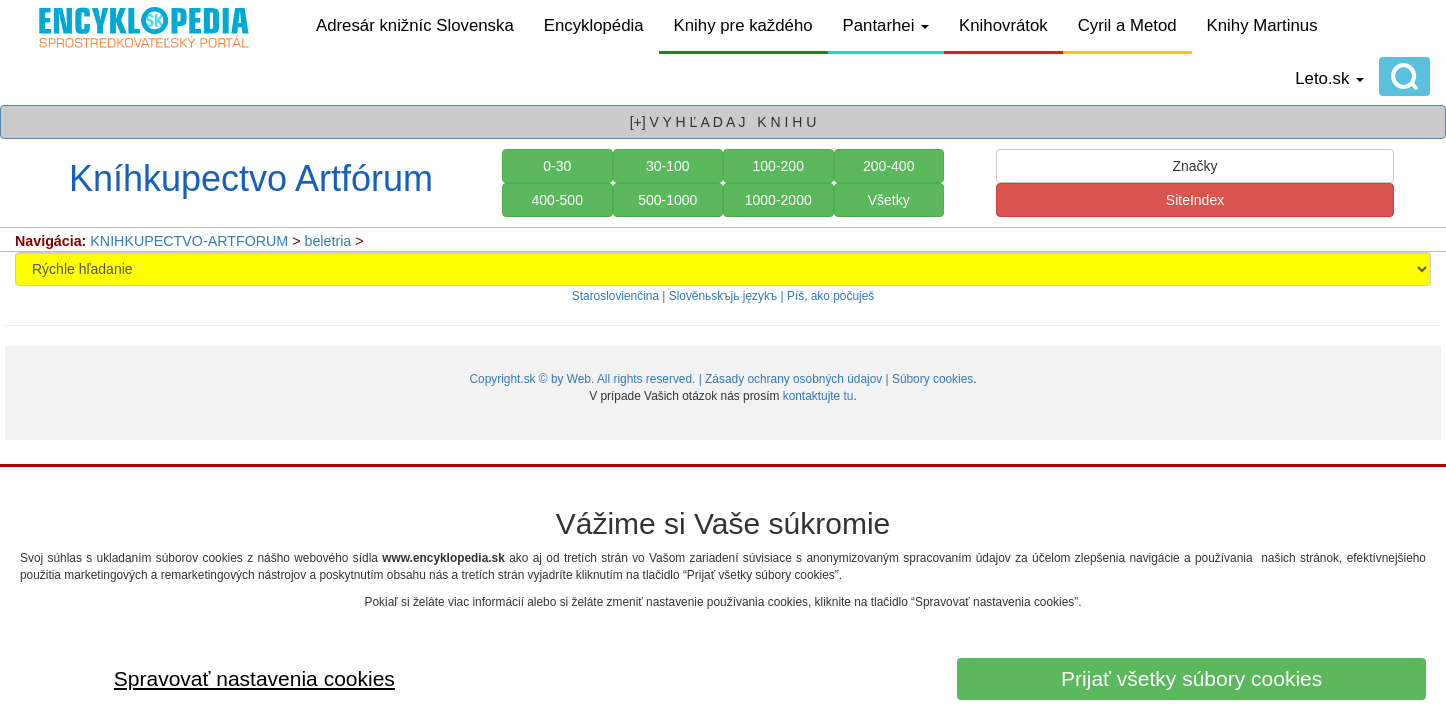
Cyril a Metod (1127, 25)
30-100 (668, 166)
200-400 (888, 166)
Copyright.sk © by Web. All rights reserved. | (587, 379)
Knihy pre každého (743, 25)
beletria (328, 241)
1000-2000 (778, 200)
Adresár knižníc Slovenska (415, 25)
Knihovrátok (1003, 25)
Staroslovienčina (615, 296)
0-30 (557, 166)
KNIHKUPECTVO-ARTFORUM (189, 241)
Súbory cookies (932, 379)
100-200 (778, 166)
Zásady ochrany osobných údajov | (798, 379)
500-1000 (667, 200)
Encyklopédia (594, 25)
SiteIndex (1195, 200)
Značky (1194, 166)
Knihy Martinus (1262, 25)
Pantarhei (886, 25)
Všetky (889, 200)
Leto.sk (1329, 78)
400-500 (557, 200)
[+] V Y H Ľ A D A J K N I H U (723, 122)
